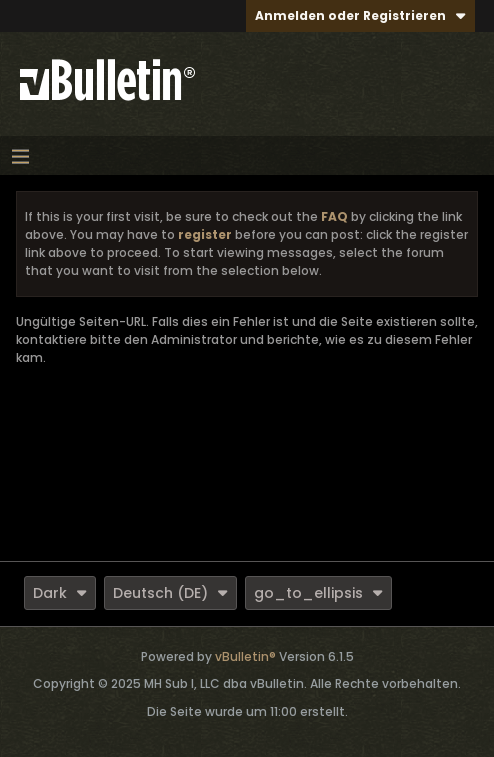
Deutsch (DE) (170, 593)
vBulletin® (245, 656)
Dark (60, 593)
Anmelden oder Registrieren (360, 15)
